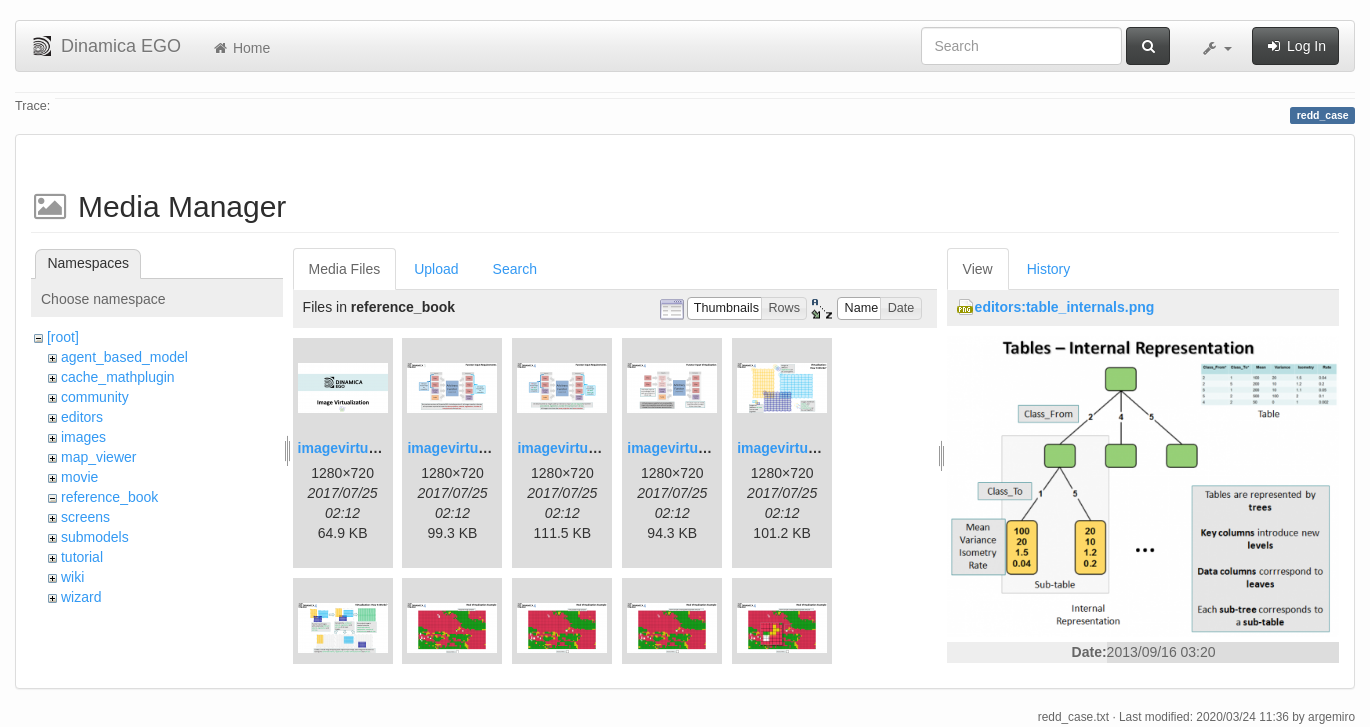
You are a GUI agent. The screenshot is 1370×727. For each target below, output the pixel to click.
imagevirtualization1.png (380, 448)
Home (240, 48)
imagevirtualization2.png (489, 448)
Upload (436, 269)
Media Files (345, 269)
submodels (95, 537)
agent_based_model (124, 357)
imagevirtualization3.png (599, 448)
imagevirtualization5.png (819, 448)
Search (515, 269)
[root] (63, 337)
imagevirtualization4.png (709, 448)
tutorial (82, 557)
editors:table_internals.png (1065, 307)
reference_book (109, 497)
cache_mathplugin (118, 377)
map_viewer (98, 457)
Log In (1295, 46)
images (83, 437)
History (1049, 269)
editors (82, 417)
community (95, 397)
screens (85, 517)
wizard (81, 597)
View (978, 269)
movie (79, 477)
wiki (72, 577)
